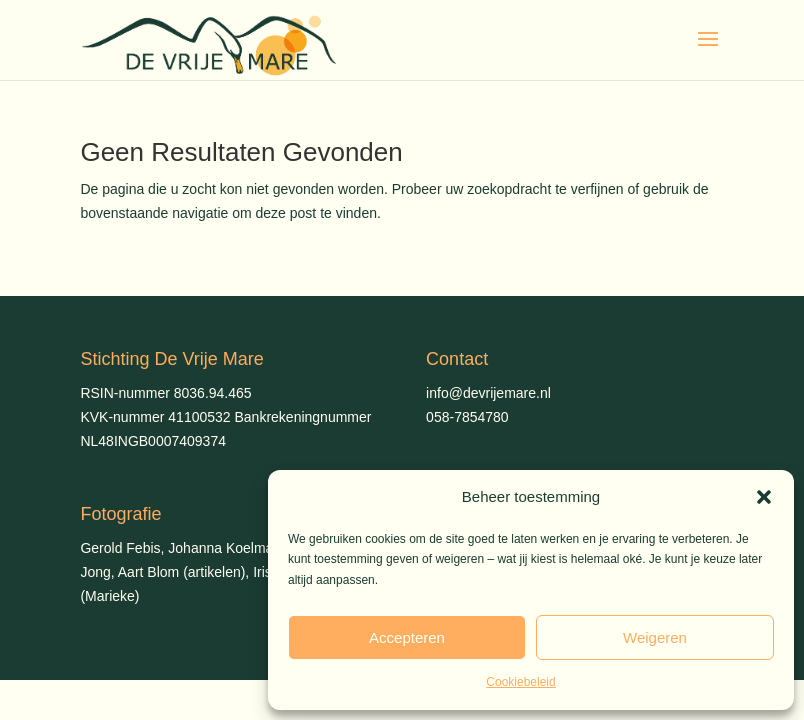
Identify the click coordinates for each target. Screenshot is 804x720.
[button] (764, 497)
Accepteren (407, 637)
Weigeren (655, 637)
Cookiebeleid (520, 682)
